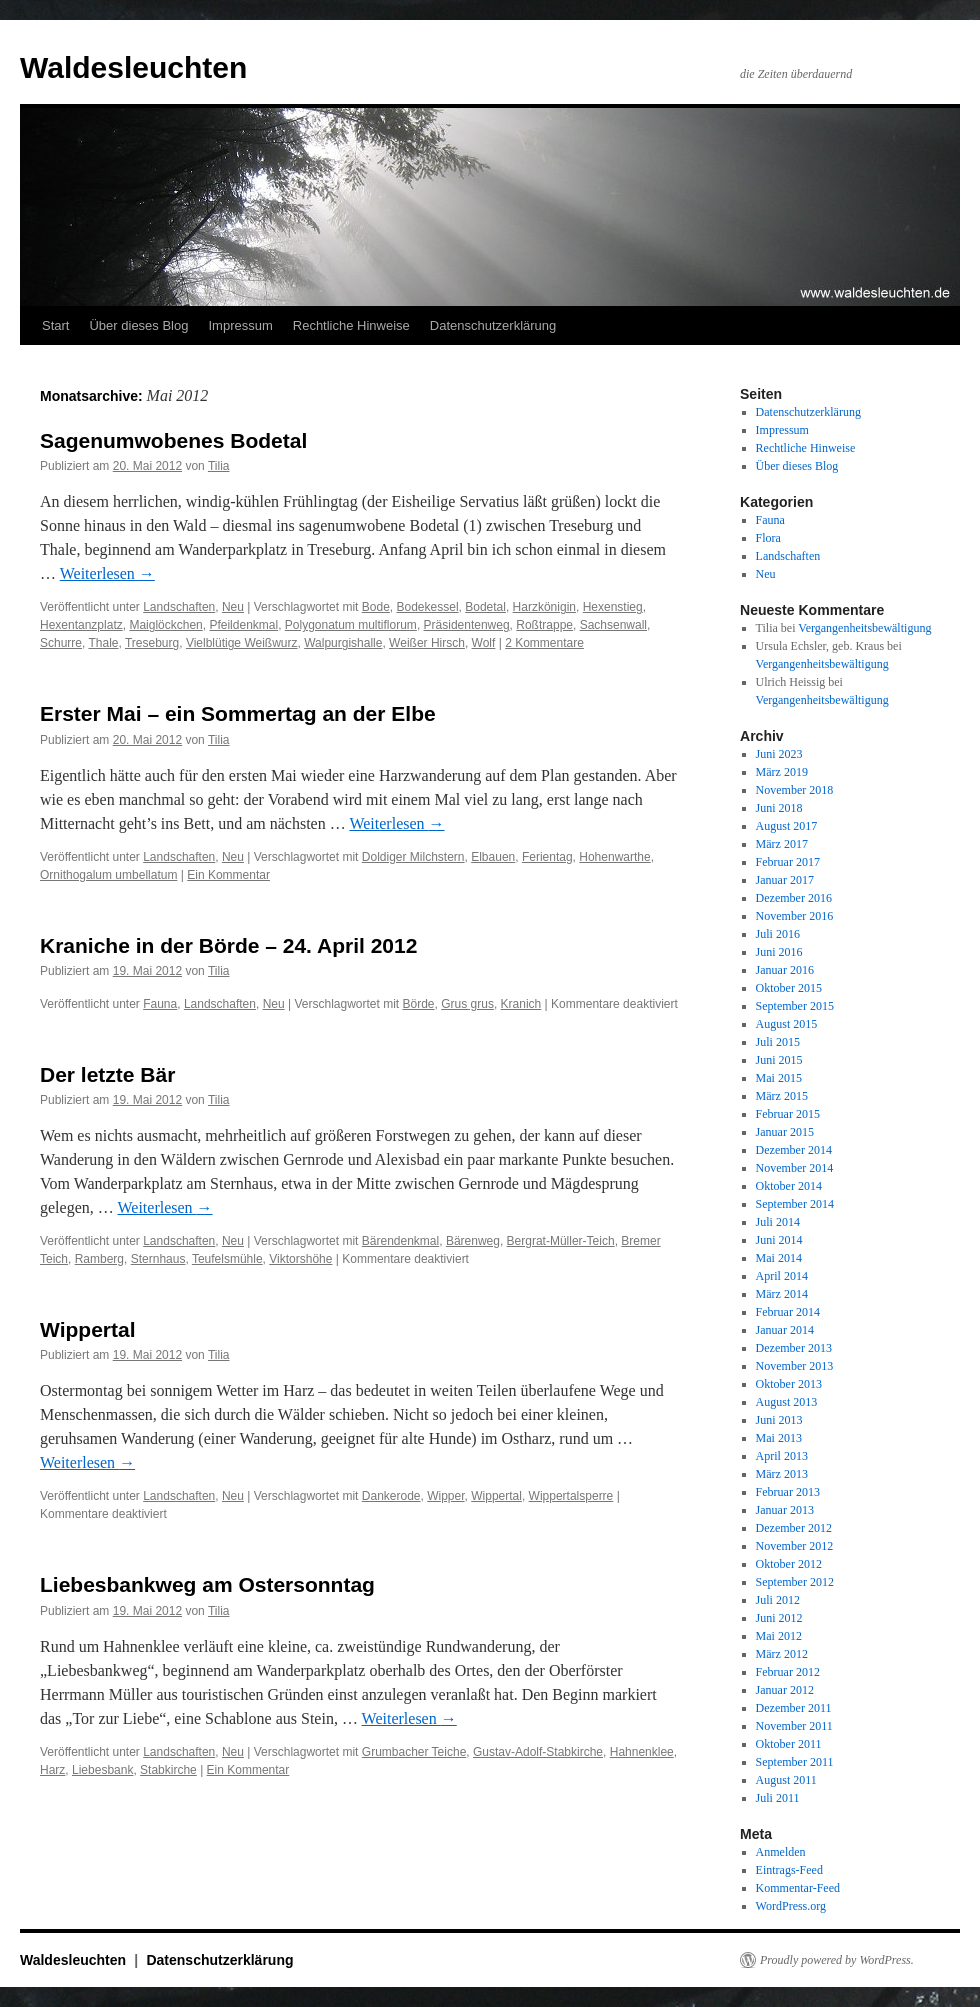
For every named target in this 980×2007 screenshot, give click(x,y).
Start (55, 325)
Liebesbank (102, 1770)
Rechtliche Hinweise (351, 325)
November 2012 (795, 1546)
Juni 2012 (779, 1618)
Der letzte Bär (107, 1074)
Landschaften (179, 607)
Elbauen (493, 857)
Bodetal (485, 607)
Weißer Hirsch (427, 643)
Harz (52, 1770)
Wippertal (87, 1329)
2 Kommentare (544, 643)
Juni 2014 (779, 1240)
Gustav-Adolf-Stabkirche (538, 1752)
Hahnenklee (642, 1752)
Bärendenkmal (400, 1241)
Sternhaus (158, 1259)
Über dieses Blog (138, 325)
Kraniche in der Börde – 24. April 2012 (228, 945)
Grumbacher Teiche (414, 1752)
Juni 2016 (779, 952)
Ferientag (547, 857)
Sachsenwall (613, 625)
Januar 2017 (785, 880)
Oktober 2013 (789, 1384)
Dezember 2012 (794, 1528)
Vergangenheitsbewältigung (864, 628)
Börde (419, 1004)
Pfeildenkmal (243, 625)
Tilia (219, 466)
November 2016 (795, 916)
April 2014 (782, 1276)
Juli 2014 (778, 1222)
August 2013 (787, 1402)
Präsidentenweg (467, 625)
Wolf (484, 643)
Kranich (521, 1004)
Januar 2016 (785, 970)
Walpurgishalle (343, 643)
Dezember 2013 (794, 1348)
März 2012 (782, 1654)
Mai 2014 (779, 1258)
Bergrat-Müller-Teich (561, 1241)
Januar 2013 (785, 1510)
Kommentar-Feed (798, 1888)
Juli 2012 (778, 1600)
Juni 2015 (779, 1060)
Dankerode (391, 1496)
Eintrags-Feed (789, 1870)
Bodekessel (428, 607)
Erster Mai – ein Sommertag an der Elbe (238, 713)
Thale (103, 643)
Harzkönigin (544, 607)
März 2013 (782, 1474)
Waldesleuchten (133, 67)
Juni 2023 (779, 754)
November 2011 (794, 1726)
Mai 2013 (779, 1438)
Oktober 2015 (789, 988)
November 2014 (795, 1168)
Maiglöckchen (165, 625)
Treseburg (152, 643)
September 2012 (795, 1582)
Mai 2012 (779, 1636)
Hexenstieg (613, 607)
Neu (233, 607)
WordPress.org (791, 1906)
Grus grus (467, 1004)
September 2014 (795, 1204)
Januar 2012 (785, 1690)
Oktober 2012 (789, 1564)
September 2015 (795, 1006)
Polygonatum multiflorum (351, 625)
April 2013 (782, 1456)
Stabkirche (168, 1770)
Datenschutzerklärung (493, 325)
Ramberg (99, 1259)
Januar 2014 (785, 1330)
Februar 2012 (788, 1672)
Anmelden (781, 1852)
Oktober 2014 (789, 1186)
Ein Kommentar (228, 875)
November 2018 (795, 790)
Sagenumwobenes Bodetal (173, 440)
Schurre (61, 643)
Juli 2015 (778, 1042)
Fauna (160, 1004)
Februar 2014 (788, 1312)
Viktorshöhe (300, 1259)
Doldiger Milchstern (413, 857)
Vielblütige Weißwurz (242, 643)
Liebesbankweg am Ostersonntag (207, 1584)
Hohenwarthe (614, 857)
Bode (376, 607)
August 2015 (787, 1024)
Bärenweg (473, 1241)
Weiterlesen (107, 573)
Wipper (445, 1496)
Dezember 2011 (794, 1708)
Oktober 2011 (789, 1744)
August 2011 (786, 1780)
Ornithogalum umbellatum (108, 875)
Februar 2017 (788, 862)
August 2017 (787, 826)
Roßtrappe (544, 625)
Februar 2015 (788, 1114)
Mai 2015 (779, 1078)
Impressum (240, 325)
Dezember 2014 (794, 1150)
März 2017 (782, 844)
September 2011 (795, 1762)
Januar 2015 (785, 1132)
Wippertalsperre (571, 1496)
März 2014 (782, 1294)
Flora (768, 538)
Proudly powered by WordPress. (837, 1960)
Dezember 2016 (794, 898)
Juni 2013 (779, 1420)
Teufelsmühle (227, 1259)
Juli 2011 (778, 1798)
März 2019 (782, 772)
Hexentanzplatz (81, 625)
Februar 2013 (788, 1492)
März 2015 (782, 1096)
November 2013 (795, 1366)
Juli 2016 (778, 934)
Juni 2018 (779, 808)
